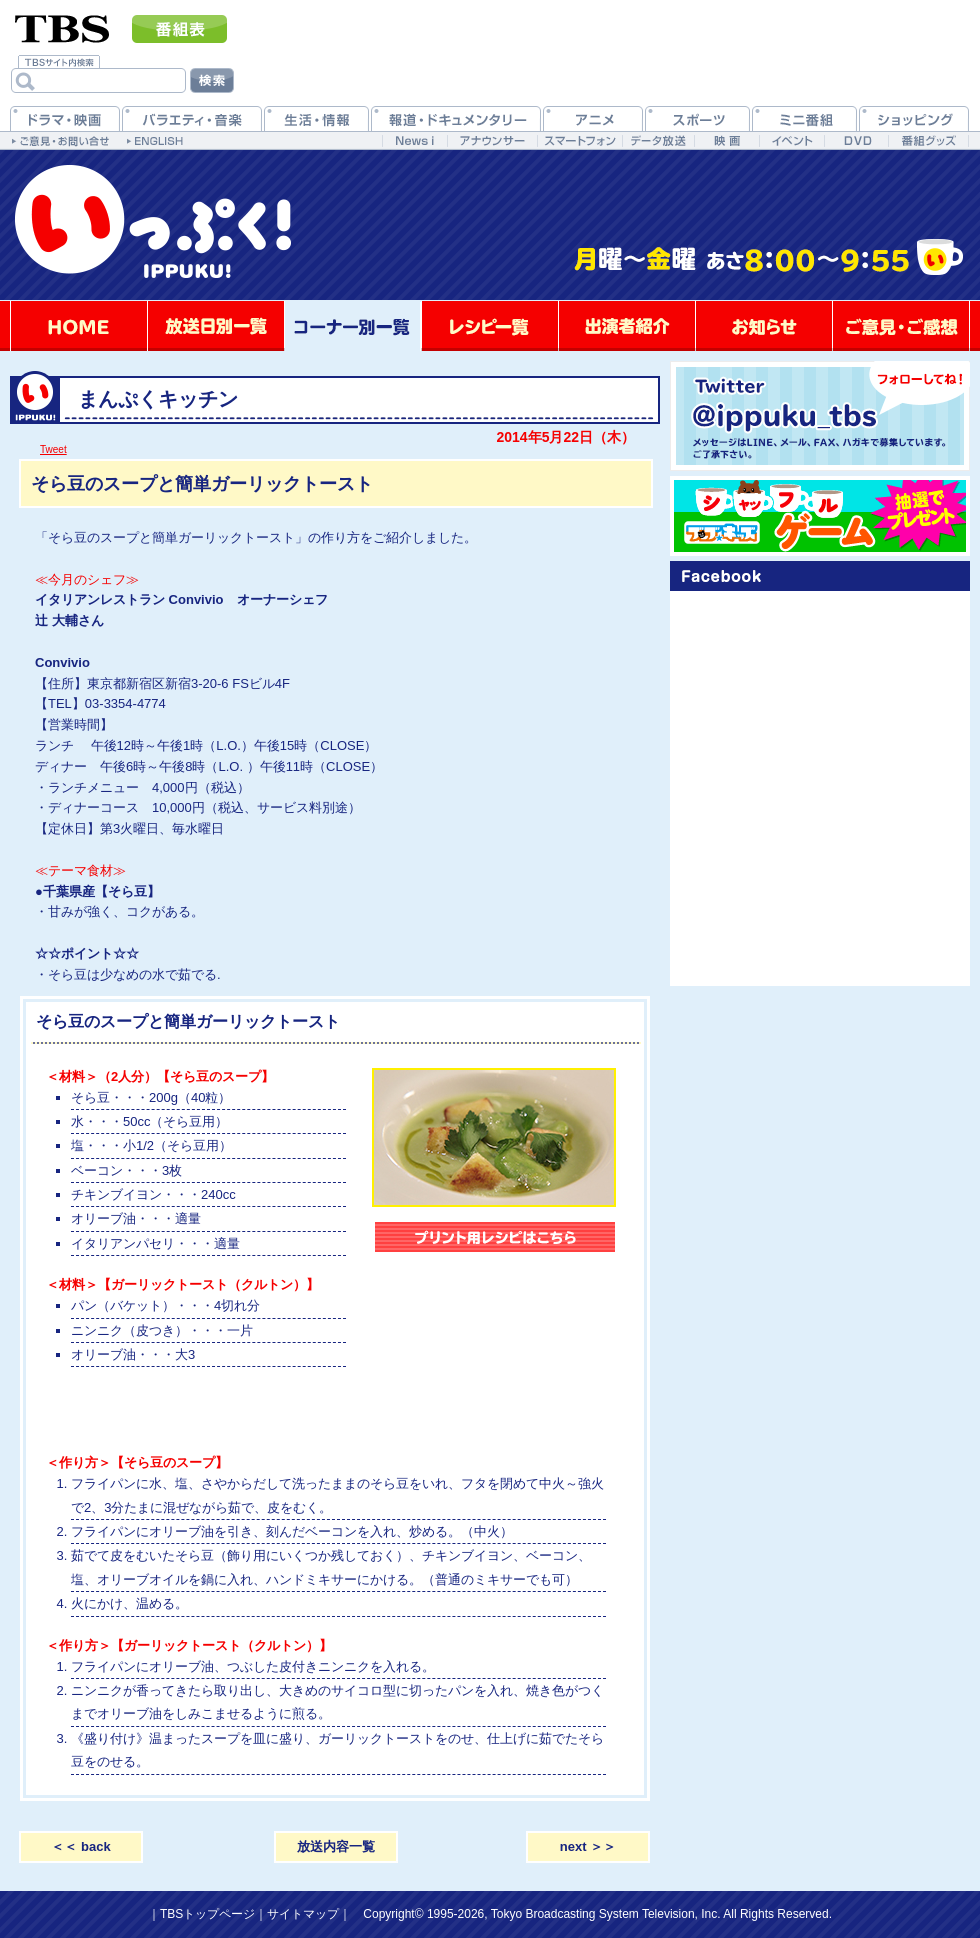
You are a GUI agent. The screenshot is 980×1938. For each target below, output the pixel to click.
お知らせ (764, 326)
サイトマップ (303, 1914)
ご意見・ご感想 (901, 326)
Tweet (53, 449)
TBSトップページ (207, 1914)
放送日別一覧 (216, 326)
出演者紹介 (627, 326)
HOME (79, 326)
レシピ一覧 (490, 326)
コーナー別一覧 (353, 326)
